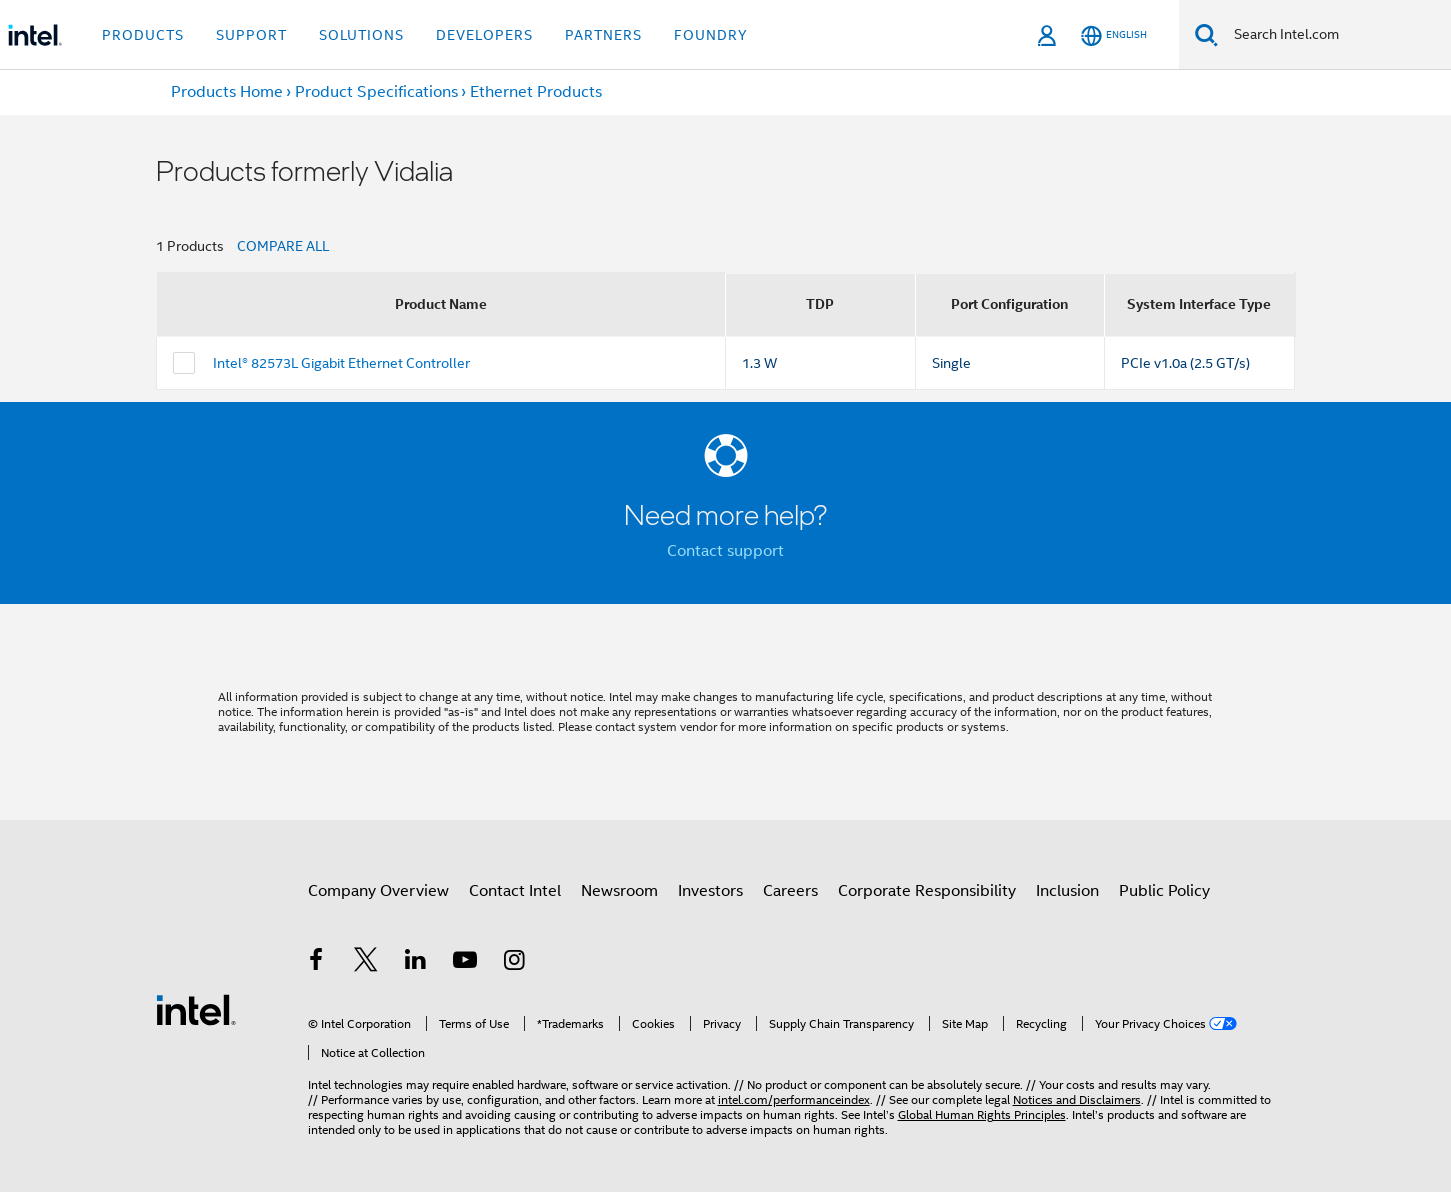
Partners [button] (603, 35)
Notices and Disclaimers (1077, 1099)
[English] (1114, 35)
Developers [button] (484, 35)
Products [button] (143, 35)
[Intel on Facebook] (317, 963)
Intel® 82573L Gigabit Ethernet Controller (341, 363)
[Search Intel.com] (1334, 35)
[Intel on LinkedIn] (416, 963)
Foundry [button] (711, 35)
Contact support (725, 551)
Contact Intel (515, 891)
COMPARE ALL (283, 246)
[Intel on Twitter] (366, 963)
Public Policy (1164, 891)
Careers (790, 891)
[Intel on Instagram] (515, 963)
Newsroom (619, 891)
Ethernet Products (536, 92)
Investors (710, 891)
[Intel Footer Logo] (196, 1009)
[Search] (1206, 34)
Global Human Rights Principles (982, 1114)
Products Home (227, 92)
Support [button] (251, 35)
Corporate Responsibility (927, 891)
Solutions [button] (361, 35)
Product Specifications (376, 92)
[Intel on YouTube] (465, 963)
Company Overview (378, 891)
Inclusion (1067, 891)
